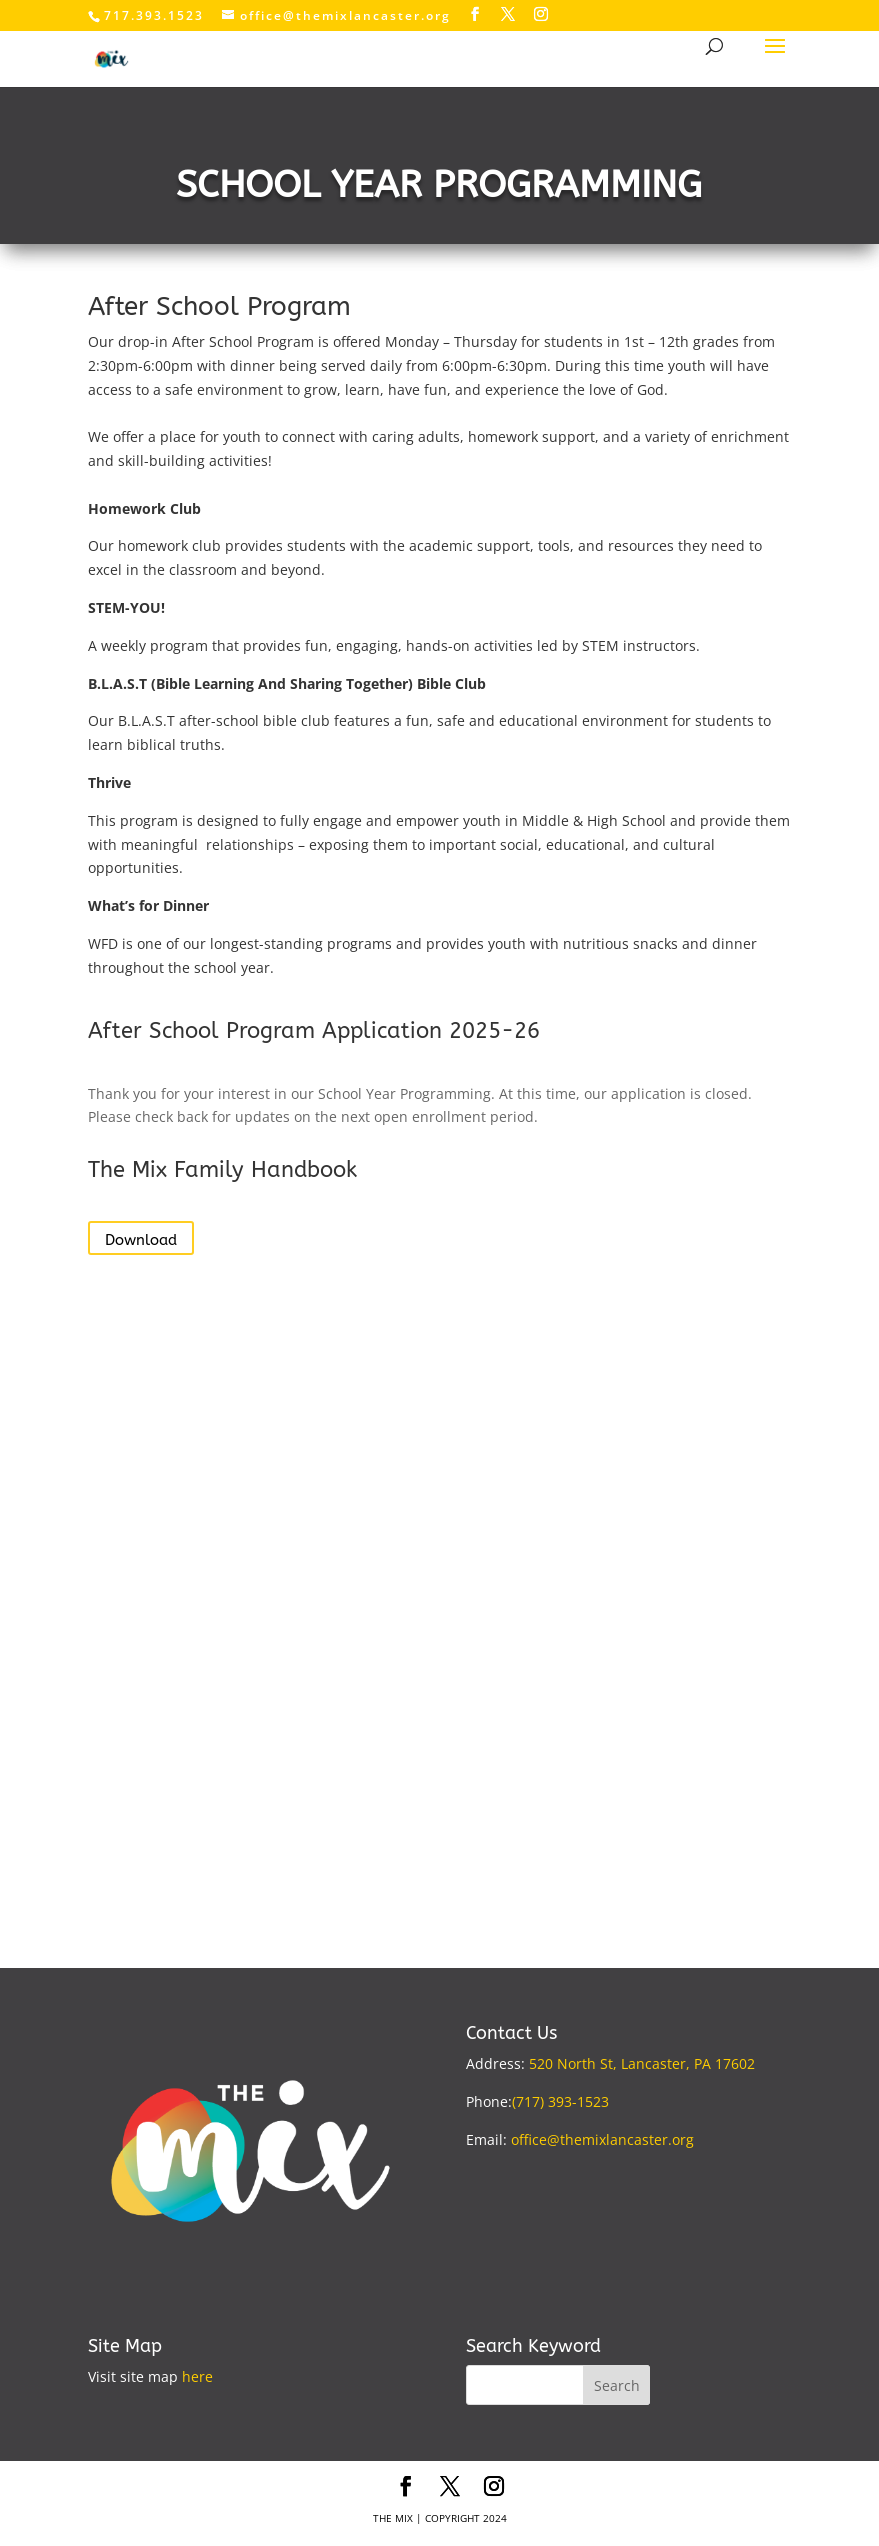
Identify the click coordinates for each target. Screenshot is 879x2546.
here (197, 2376)
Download (141, 1240)
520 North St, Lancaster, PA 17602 (642, 2063)
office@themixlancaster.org (602, 2139)
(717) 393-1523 (560, 2101)
